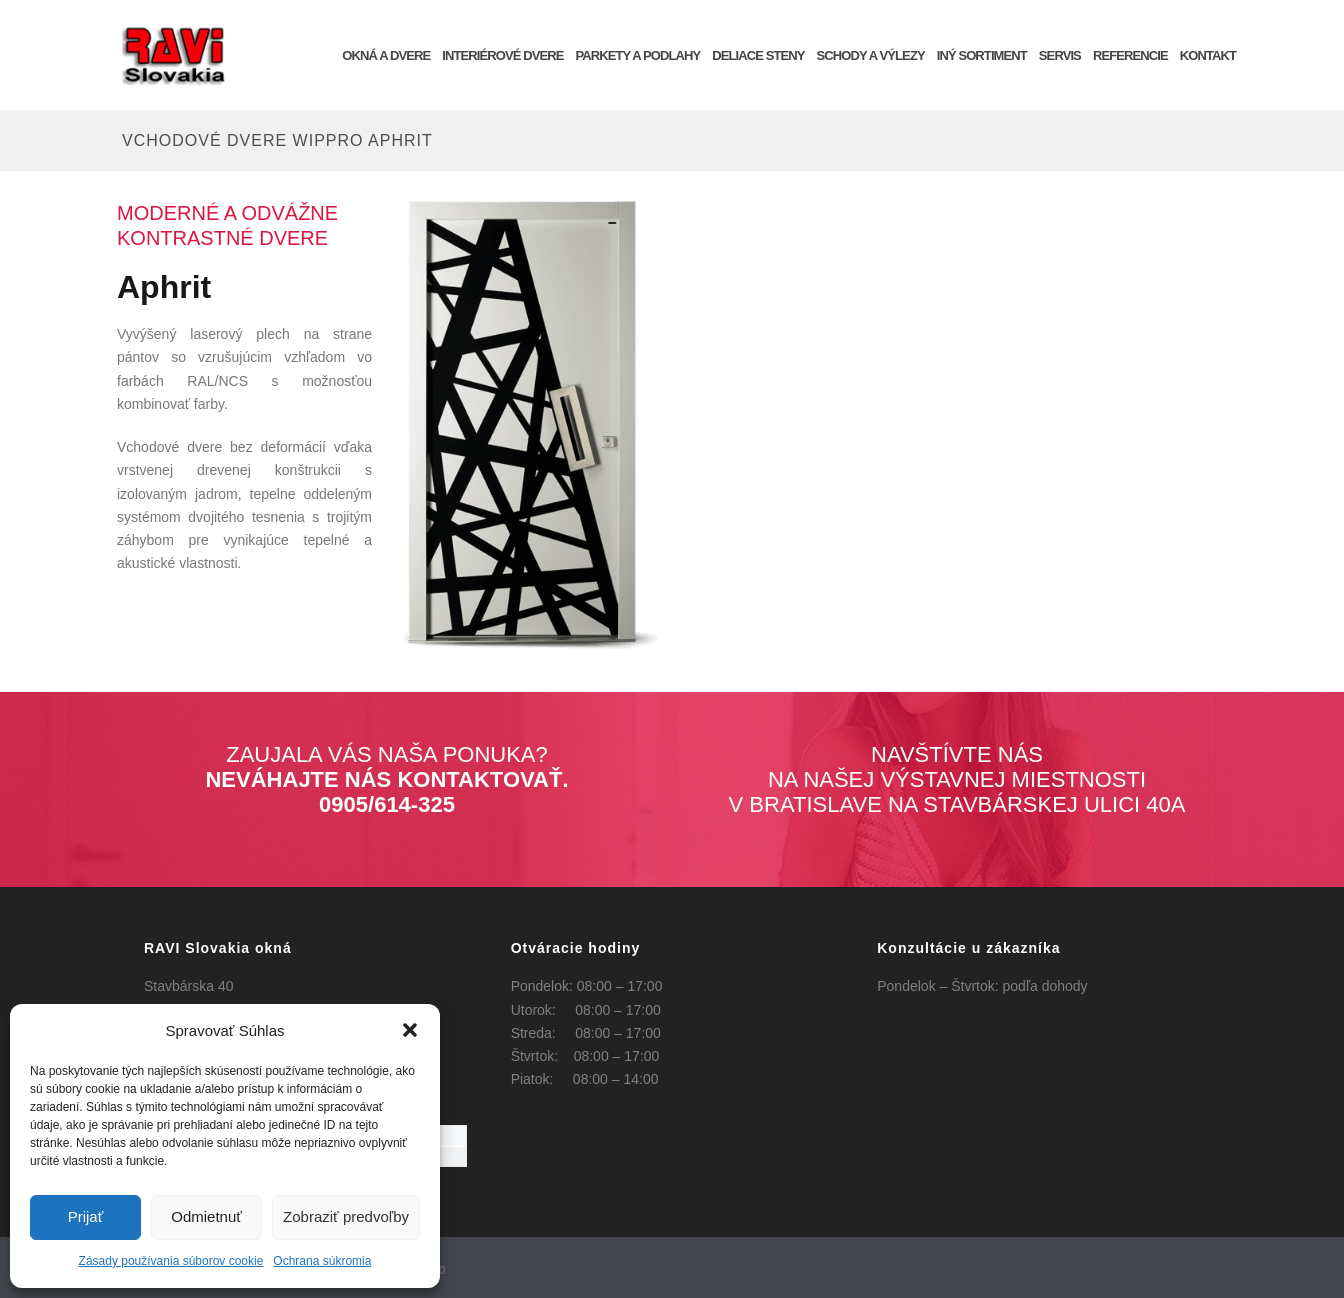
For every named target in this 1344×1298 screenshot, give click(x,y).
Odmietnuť (206, 1216)
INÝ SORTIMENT (982, 55)
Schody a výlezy (871, 55)
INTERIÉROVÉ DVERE (502, 55)
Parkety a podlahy (637, 55)
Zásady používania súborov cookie (171, 1261)
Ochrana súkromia (322, 1261)
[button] (410, 1030)
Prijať (86, 1216)
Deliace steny (758, 55)
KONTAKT (1208, 55)
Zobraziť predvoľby (346, 1216)
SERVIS (1060, 55)
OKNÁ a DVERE (386, 55)
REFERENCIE (1130, 55)
